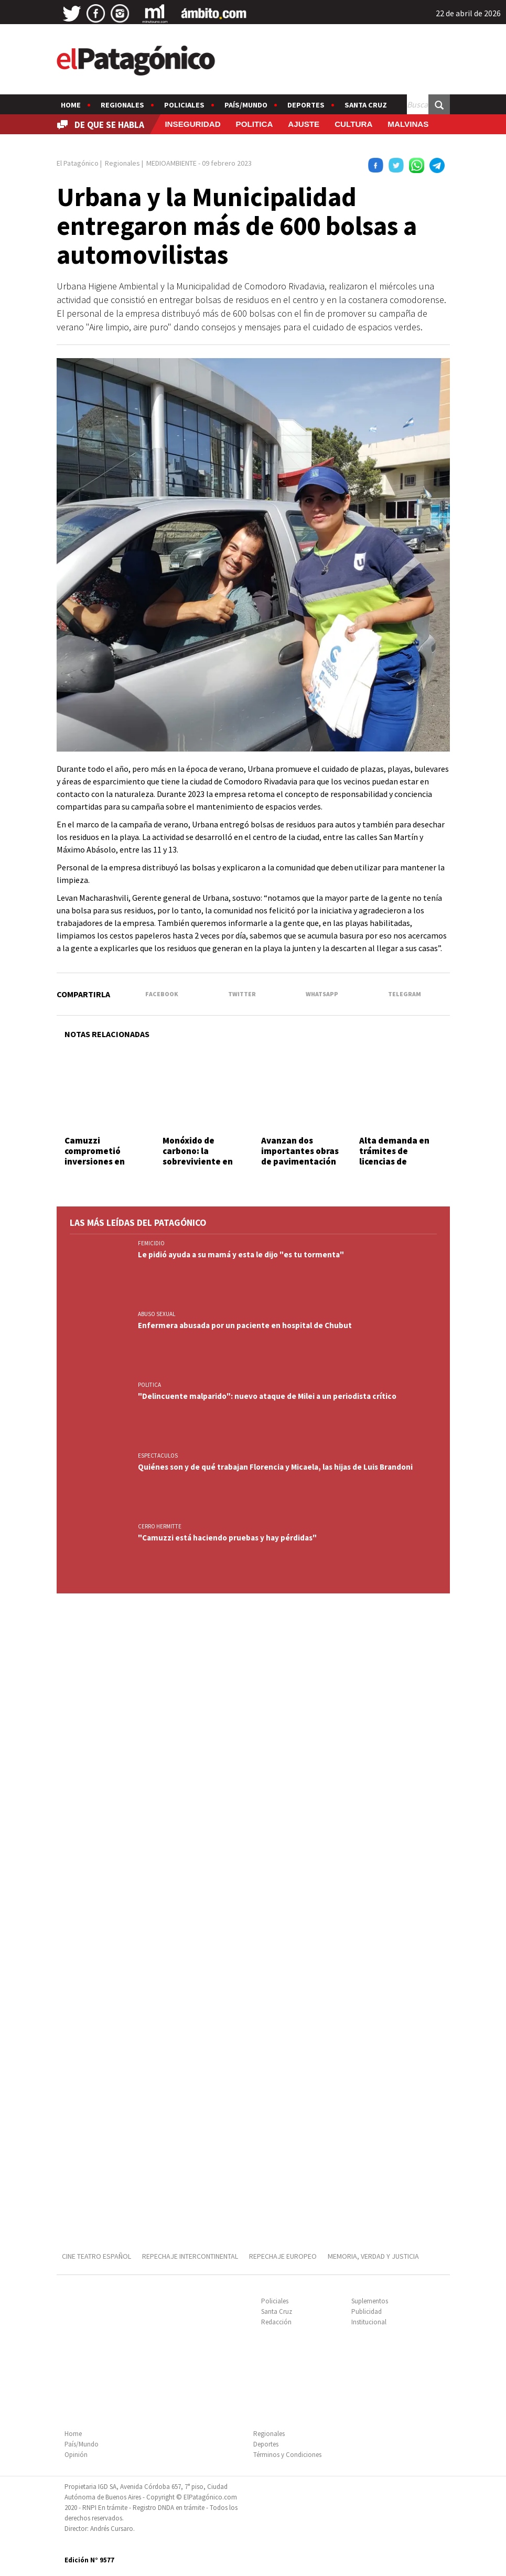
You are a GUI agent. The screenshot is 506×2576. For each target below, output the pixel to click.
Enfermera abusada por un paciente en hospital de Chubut (245, 1325)
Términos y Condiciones (287, 2454)
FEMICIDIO (151, 1243)
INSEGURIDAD (192, 124)
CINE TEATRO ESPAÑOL (96, 2256)
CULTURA (353, 124)
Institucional (368, 2322)
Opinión (76, 2454)
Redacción (276, 2322)
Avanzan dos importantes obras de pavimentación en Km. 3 (300, 1156)
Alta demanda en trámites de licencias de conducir (394, 1156)
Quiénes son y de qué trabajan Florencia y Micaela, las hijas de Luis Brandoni (275, 1467)
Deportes (306, 105)
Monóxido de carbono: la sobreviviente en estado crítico (198, 1156)
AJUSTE (303, 124)
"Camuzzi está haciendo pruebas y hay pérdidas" (227, 1538)
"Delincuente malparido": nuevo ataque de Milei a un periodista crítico (267, 1396)
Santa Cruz (365, 105)
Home (71, 105)
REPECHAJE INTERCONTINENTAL (190, 2256)
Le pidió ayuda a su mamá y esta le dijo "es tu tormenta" (241, 1254)
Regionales (122, 105)
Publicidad (366, 2311)
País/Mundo (245, 105)
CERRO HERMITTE (159, 1526)
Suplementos (369, 2301)
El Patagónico (78, 163)
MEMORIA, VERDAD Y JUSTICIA (373, 2256)
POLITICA (254, 124)
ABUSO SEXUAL (156, 1314)
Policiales (184, 105)
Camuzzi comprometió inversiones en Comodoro (94, 1156)
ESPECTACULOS (158, 1455)
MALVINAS (407, 124)
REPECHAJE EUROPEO (283, 2256)
